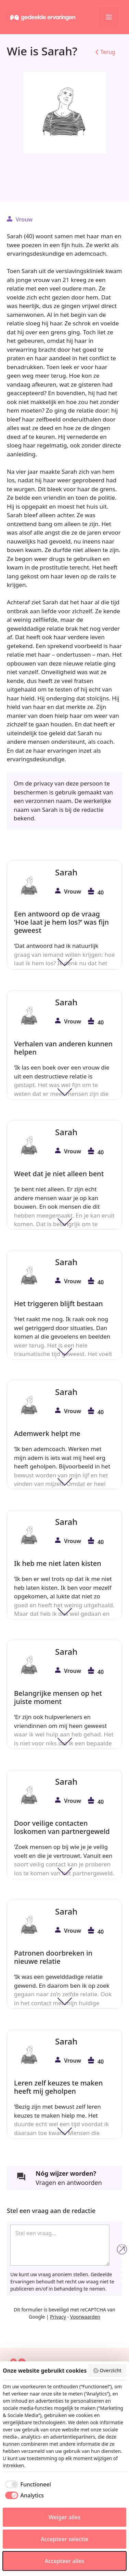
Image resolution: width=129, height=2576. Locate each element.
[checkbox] (27, 2484)
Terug (107, 52)
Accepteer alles (64, 2561)
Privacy (58, 2316)
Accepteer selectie (64, 2539)
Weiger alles (64, 2517)
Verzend (122, 2249)
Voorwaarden (85, 2316)
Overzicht (107, 2370)
